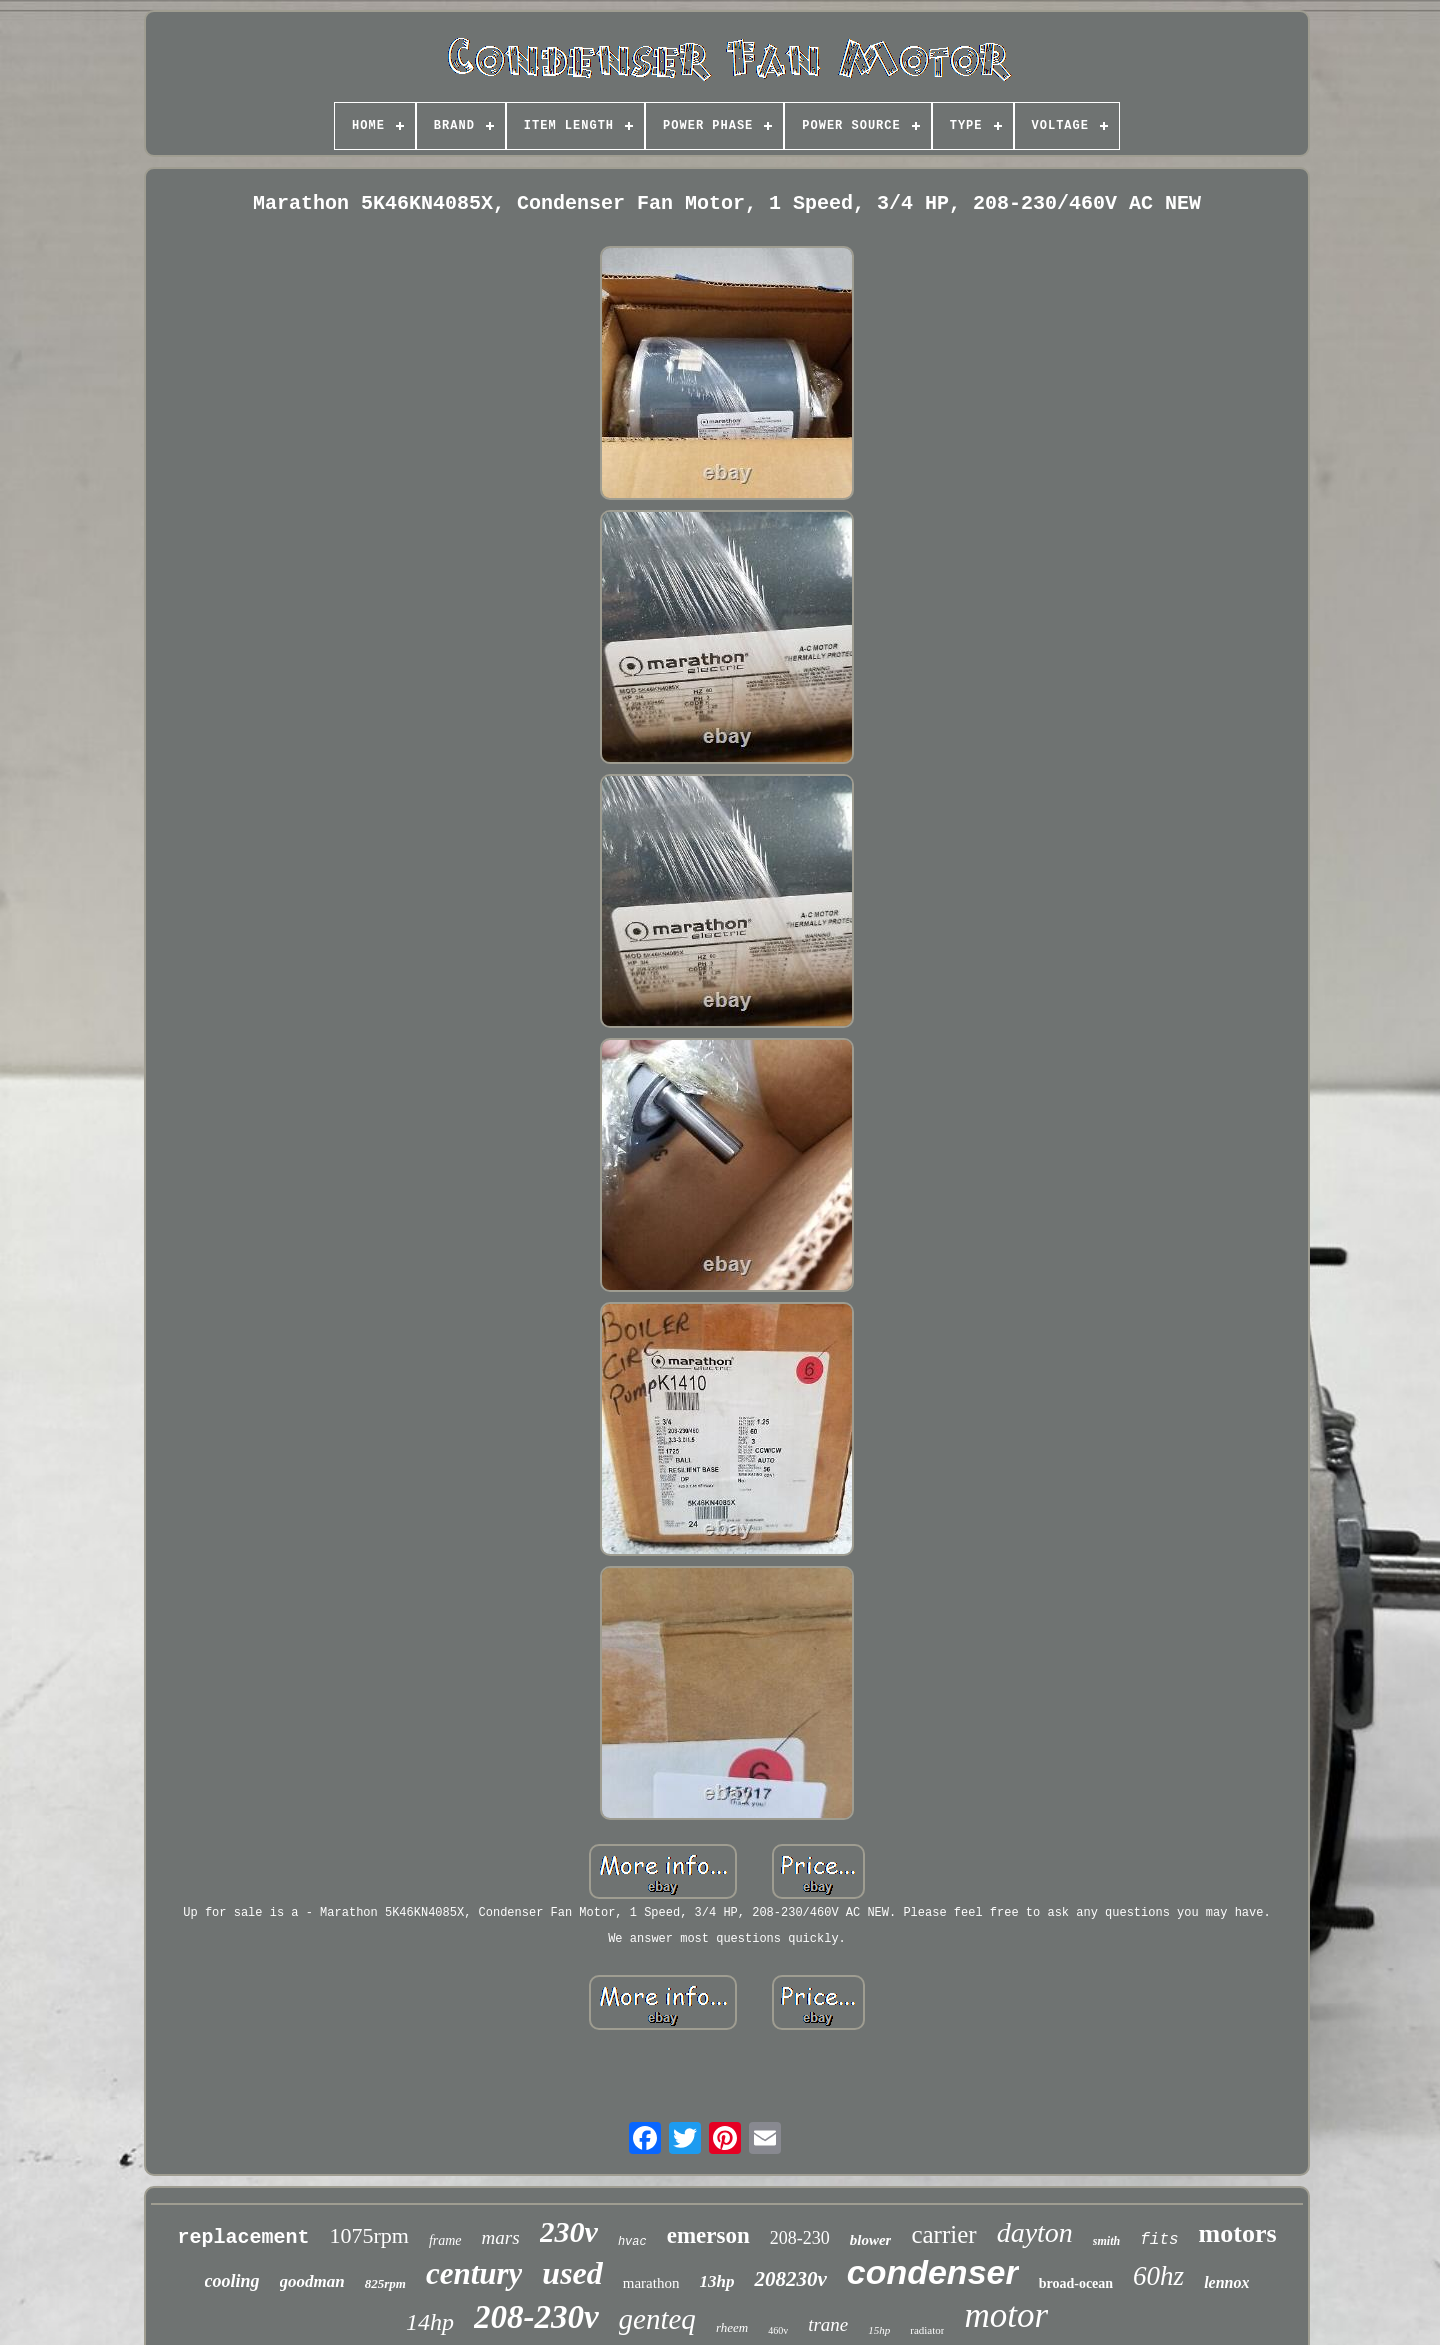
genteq (657, 2319)
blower (871, 2240)
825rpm (385, 2283)
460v (778, 2330)
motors (1238, 2233)
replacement (243, 2237)
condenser (933, 2272)
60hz (1158, 2276)
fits (1159, 2240)
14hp (430, 2322)
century (474, 2273)
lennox (1226, 2282)
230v (569, 2231)
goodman (312, 2281)
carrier (943, 2234)
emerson (708, 2235)
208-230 (800, 2238)
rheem (732, 2327)
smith (1106, 2241)
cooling (232, 2281)
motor (1006, 2315)
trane (828, 2324)
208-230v (536, 2317)
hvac (632, 2242)
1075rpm (368, 2235)
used (572, 2273)
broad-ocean (1076, 2283)
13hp (716, 2281)
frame (445, 2240)
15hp (879, 2330)
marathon (651, 2283)
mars (501, 2237)
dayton (1035, 2232)
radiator (927, 2330)
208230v (790, 2279)
